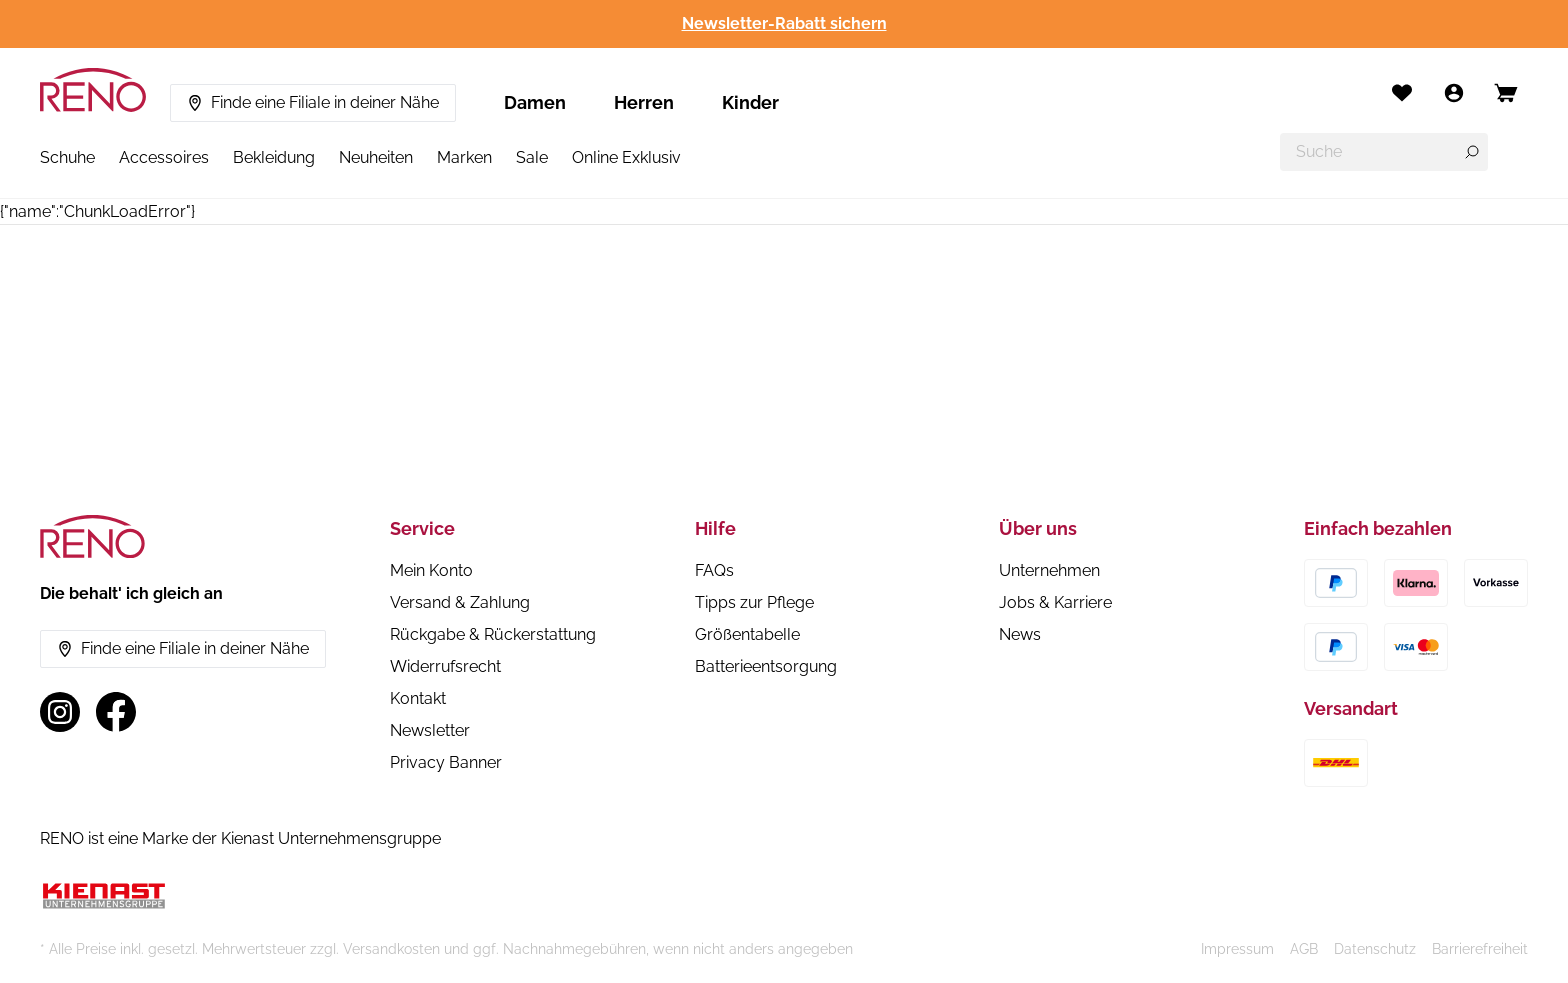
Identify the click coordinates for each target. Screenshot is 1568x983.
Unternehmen (1049, 570)
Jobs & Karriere (1055, 602)
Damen (535, 102)
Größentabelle (747, 634)
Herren (644, 102)
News (1020, 634)
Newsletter (430, 730)
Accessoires (164, 157)
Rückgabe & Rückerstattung (493, 634)
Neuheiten (376, 157)
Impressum (1237, 949)
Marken (464, 157)
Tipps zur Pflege (754, 602)
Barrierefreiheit (1480, 949)
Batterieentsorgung (766, 666)
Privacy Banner (446, 762)
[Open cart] (1506, 93)
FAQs (714, 570)
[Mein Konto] (1454, 93)
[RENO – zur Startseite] (93, 90)
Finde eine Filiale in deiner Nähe (313, 102)
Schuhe (67, 157)
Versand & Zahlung (460, 602)
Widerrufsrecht (445, 666)
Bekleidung (274, 157)
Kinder (750, 102)
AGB (1304, 949)
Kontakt (418, 698)
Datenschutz (1375, 949)
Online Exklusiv (626, 157)
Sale (532, 157)
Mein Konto (431, 570)
